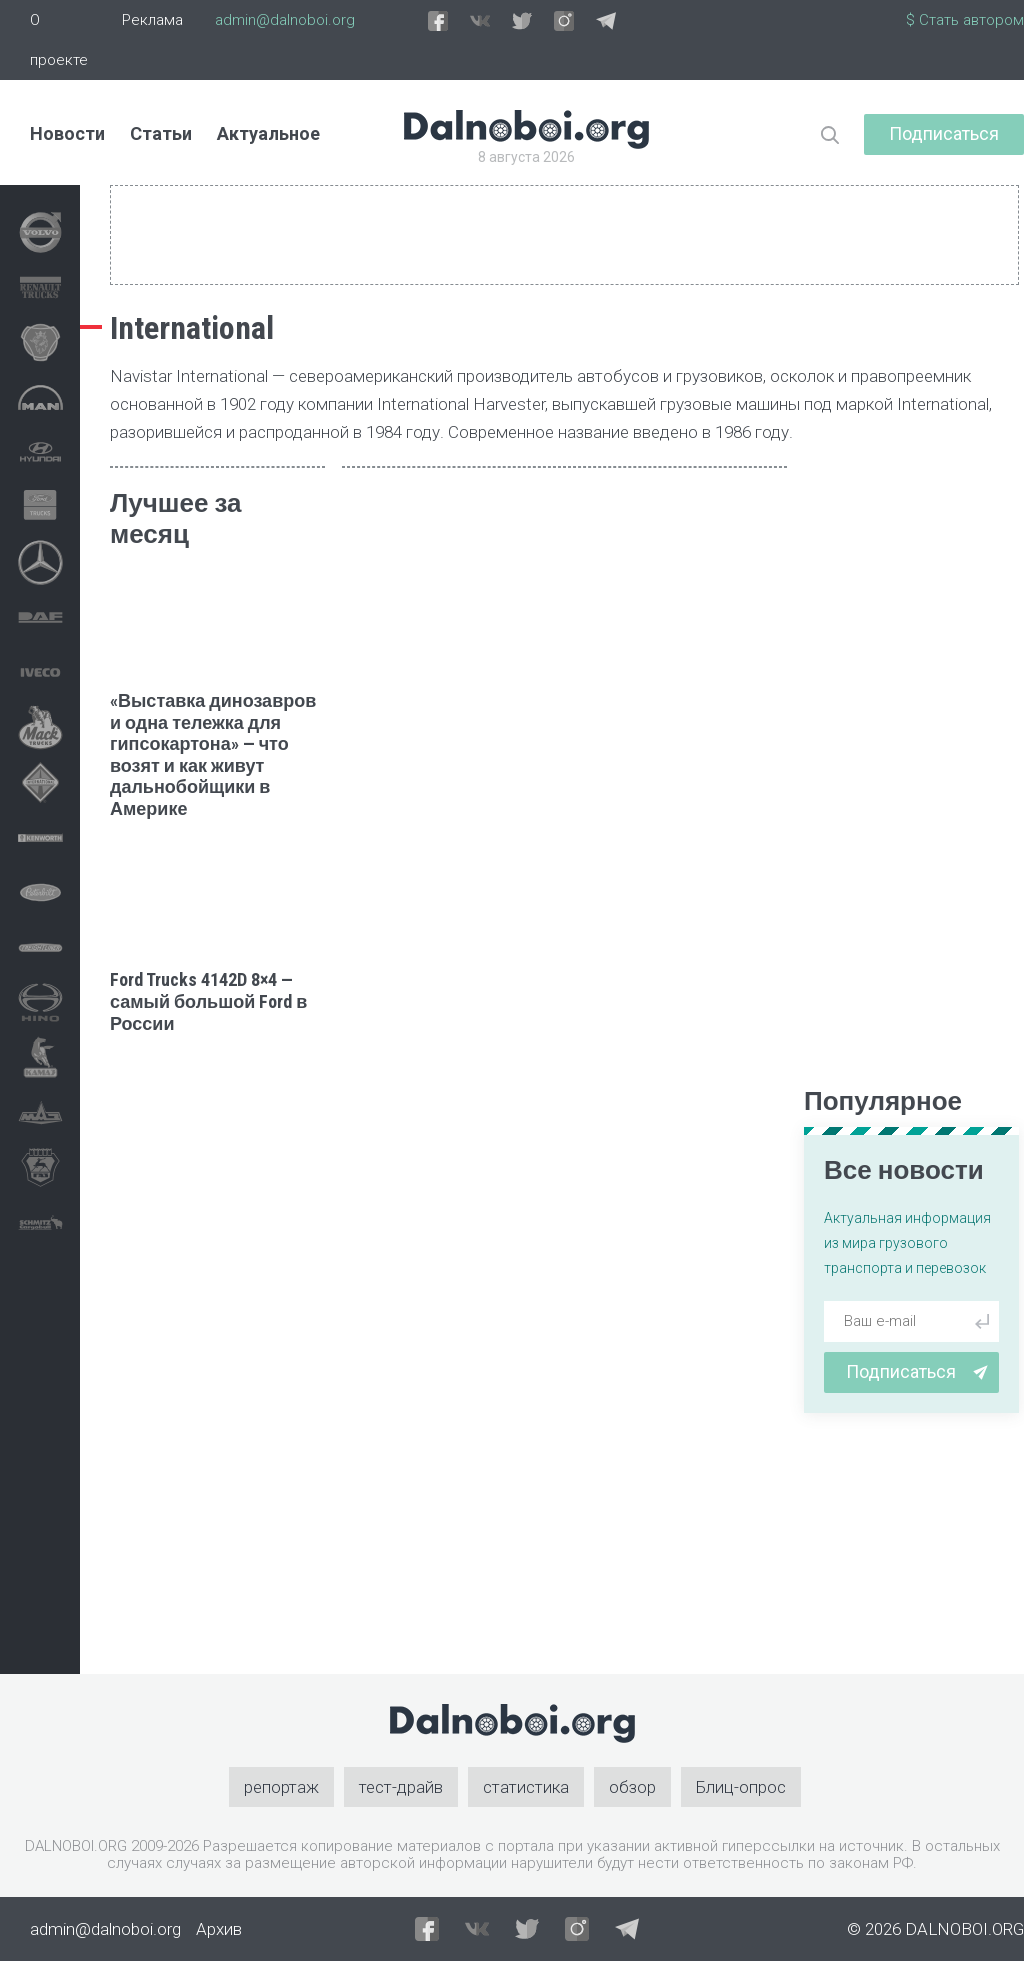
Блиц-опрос (741, 1787)
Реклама (152, 20)
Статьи (161, 133)
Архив (219, 1929)
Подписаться (944, 133)
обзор (632, 1787)
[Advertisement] (217, 1354)
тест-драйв (401, 1787)
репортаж (281, 1787)
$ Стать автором (965, 20)
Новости (67, 133)
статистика (526, 1787)
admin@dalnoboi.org (285, 20)
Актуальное (268, 133)
